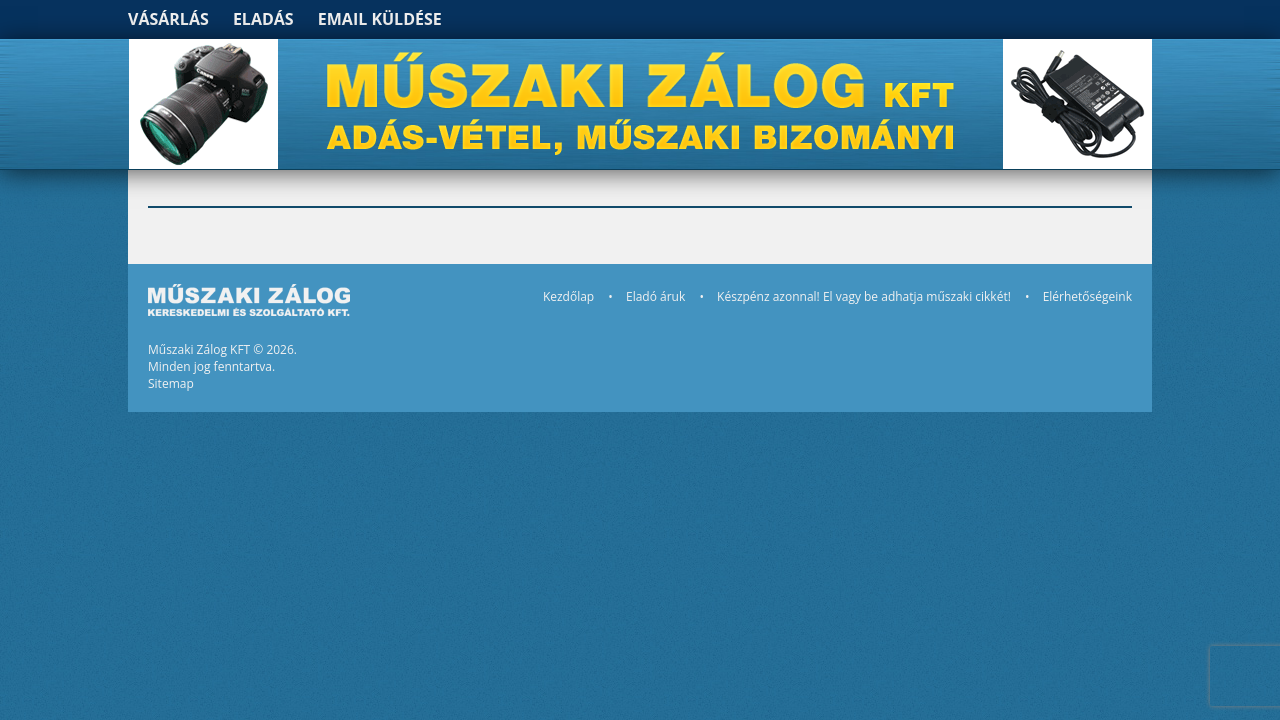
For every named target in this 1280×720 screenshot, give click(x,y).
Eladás (263, 19)
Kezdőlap (568, 296)
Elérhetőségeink (1087, 296)
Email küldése (380, 19)
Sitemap (171, 383)
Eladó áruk (655, 296)
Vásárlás (168, 19)
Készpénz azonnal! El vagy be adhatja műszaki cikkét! (864, 296)
